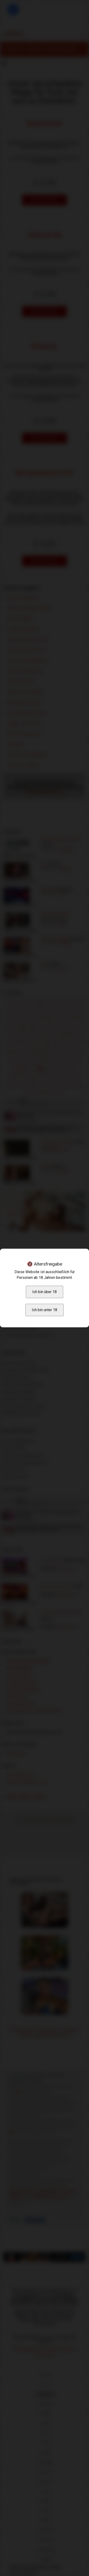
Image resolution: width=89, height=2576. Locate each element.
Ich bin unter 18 (44, 1310)
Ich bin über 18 (44, 1292)
